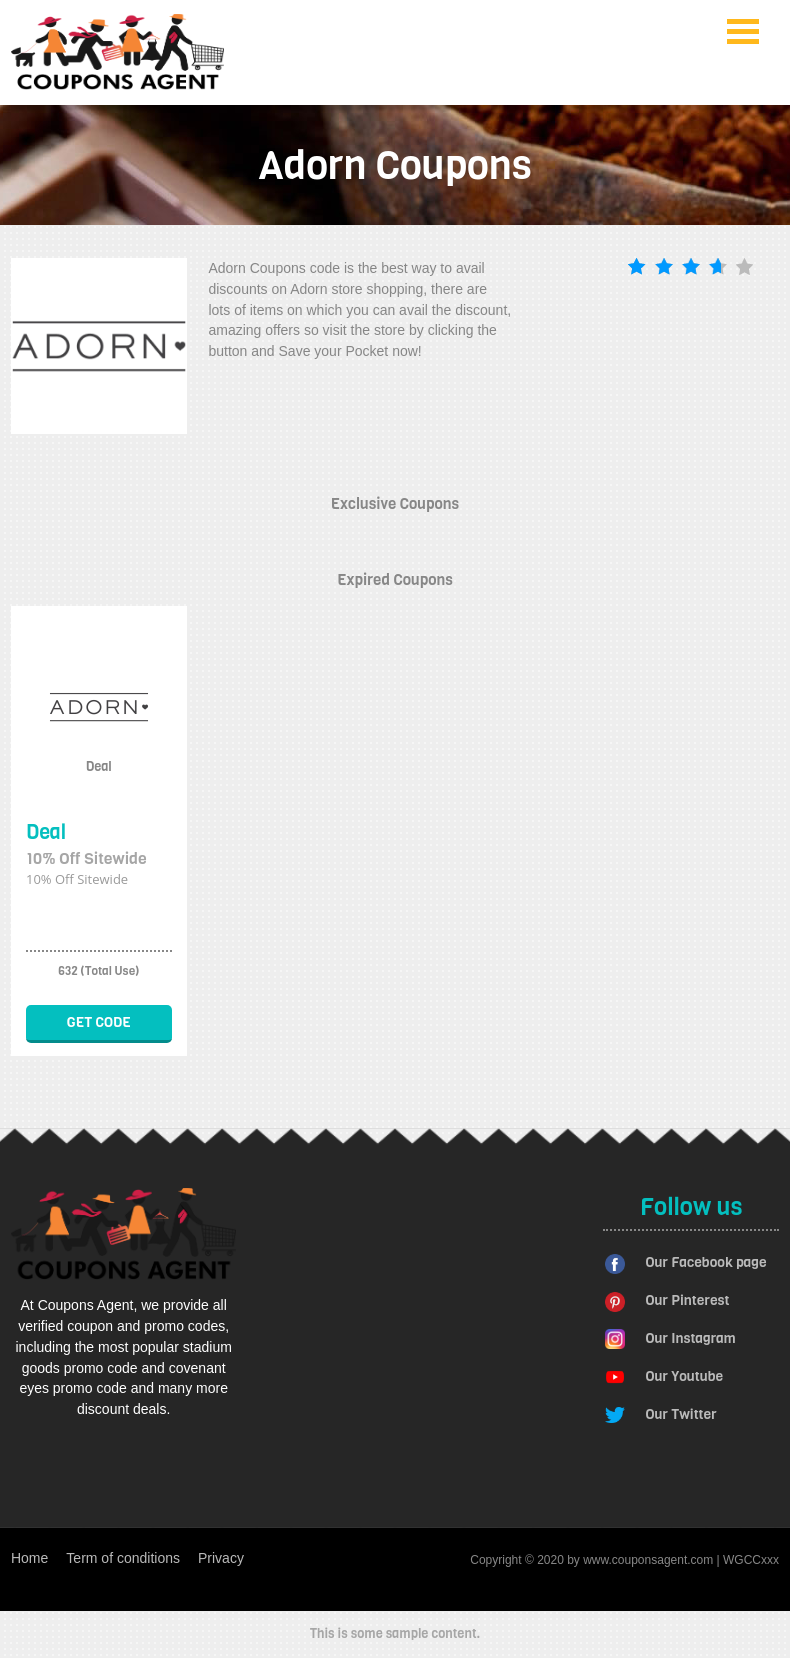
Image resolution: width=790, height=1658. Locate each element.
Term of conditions (123, 1558)
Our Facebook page (705, 1262)
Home (29, 1558)
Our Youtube (684, 1376)
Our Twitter (680, 1414)
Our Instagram (690, 1338)
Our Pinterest (687, 1300)
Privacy (221, 1558)
